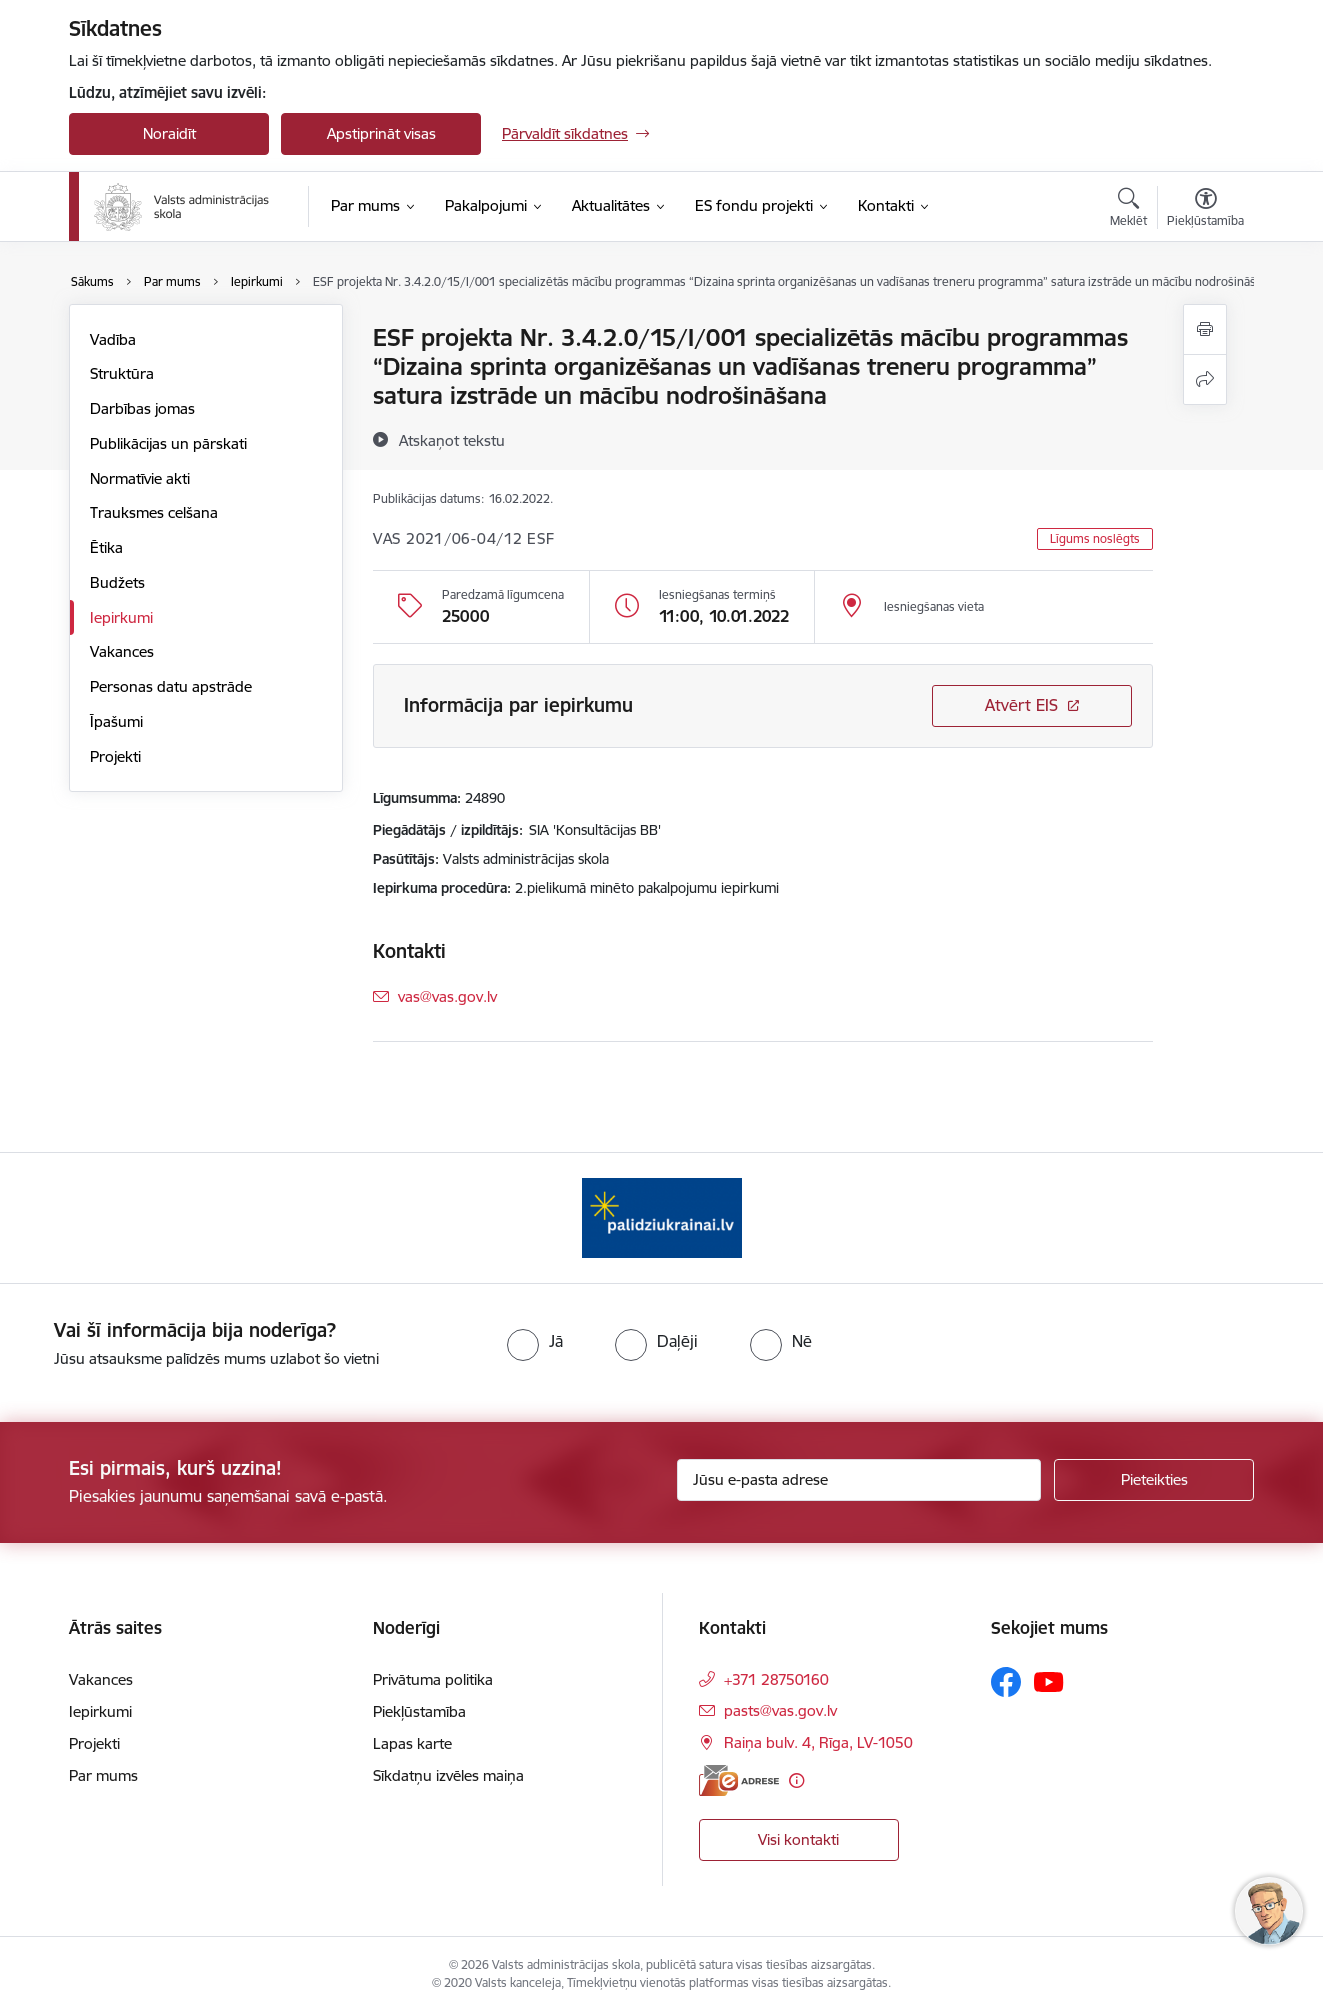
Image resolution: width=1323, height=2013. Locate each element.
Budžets (117, 582)
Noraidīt (169, 133)
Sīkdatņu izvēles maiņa (448, 1775)
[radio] (535, 1341)
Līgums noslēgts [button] (1095, 538)
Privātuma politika (433, 1679)
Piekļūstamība (419, 1711)
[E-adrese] (739, 1780)
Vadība (113, 339)
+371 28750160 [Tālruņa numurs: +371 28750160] (776, 1679)
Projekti (115, 756)
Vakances (122, 651)
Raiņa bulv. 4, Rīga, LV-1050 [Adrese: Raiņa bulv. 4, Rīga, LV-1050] (818, 1742)
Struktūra (122, 373)
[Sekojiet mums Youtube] (1049, 1681)
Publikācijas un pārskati (168, 443)
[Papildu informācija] (796, 1780)
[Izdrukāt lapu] (1205, 329)
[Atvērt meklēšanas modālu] (1128, 210)
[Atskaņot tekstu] (452, 440)
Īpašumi (116, 721)
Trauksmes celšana (154, 512)
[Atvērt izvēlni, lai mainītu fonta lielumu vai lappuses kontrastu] (1205, 210)
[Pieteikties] (1154, 1480)
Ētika (106, 547)
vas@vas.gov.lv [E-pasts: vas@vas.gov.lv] (447, 996)
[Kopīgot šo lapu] (1205, 379)
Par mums (103, 1775)
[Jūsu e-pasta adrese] (859, 1480)
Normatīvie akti (140, 478)
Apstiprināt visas (381, 133)
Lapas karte (412, 1743)
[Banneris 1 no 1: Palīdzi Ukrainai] (662, 1216)
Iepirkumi (121, 617)
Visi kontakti (798, 1839)
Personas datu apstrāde (171, 686)
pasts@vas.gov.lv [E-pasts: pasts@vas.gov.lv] (780, 1710)
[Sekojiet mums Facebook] (1006, 1682)
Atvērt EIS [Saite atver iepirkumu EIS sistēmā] (1021, 705)
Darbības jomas (142, 408)
